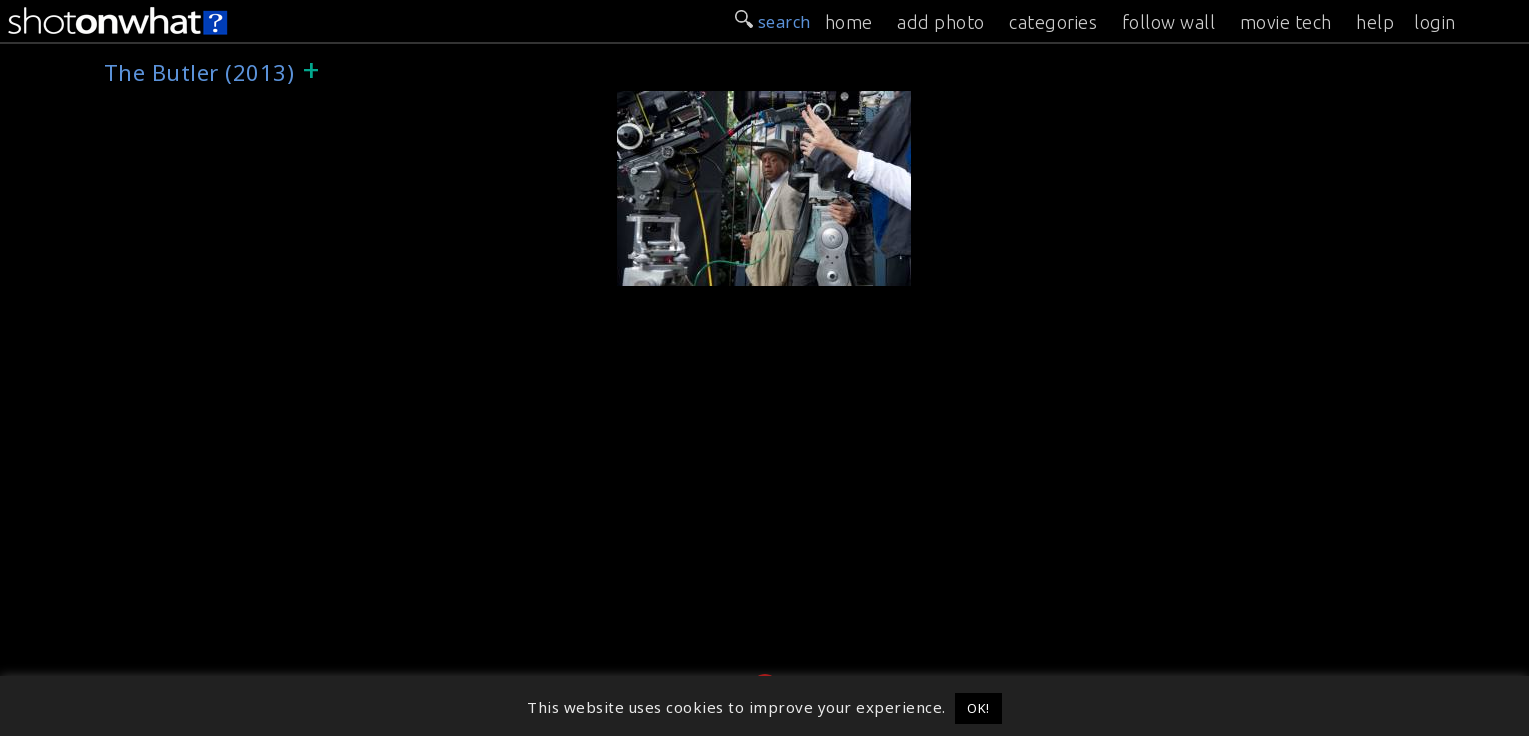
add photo (941, 22)
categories (1053, 22)
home (849, 22)
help (1375, 22)
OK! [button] (978, 708)
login (1435, 22)
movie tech (1286, 22)
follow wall (1169, 22)
